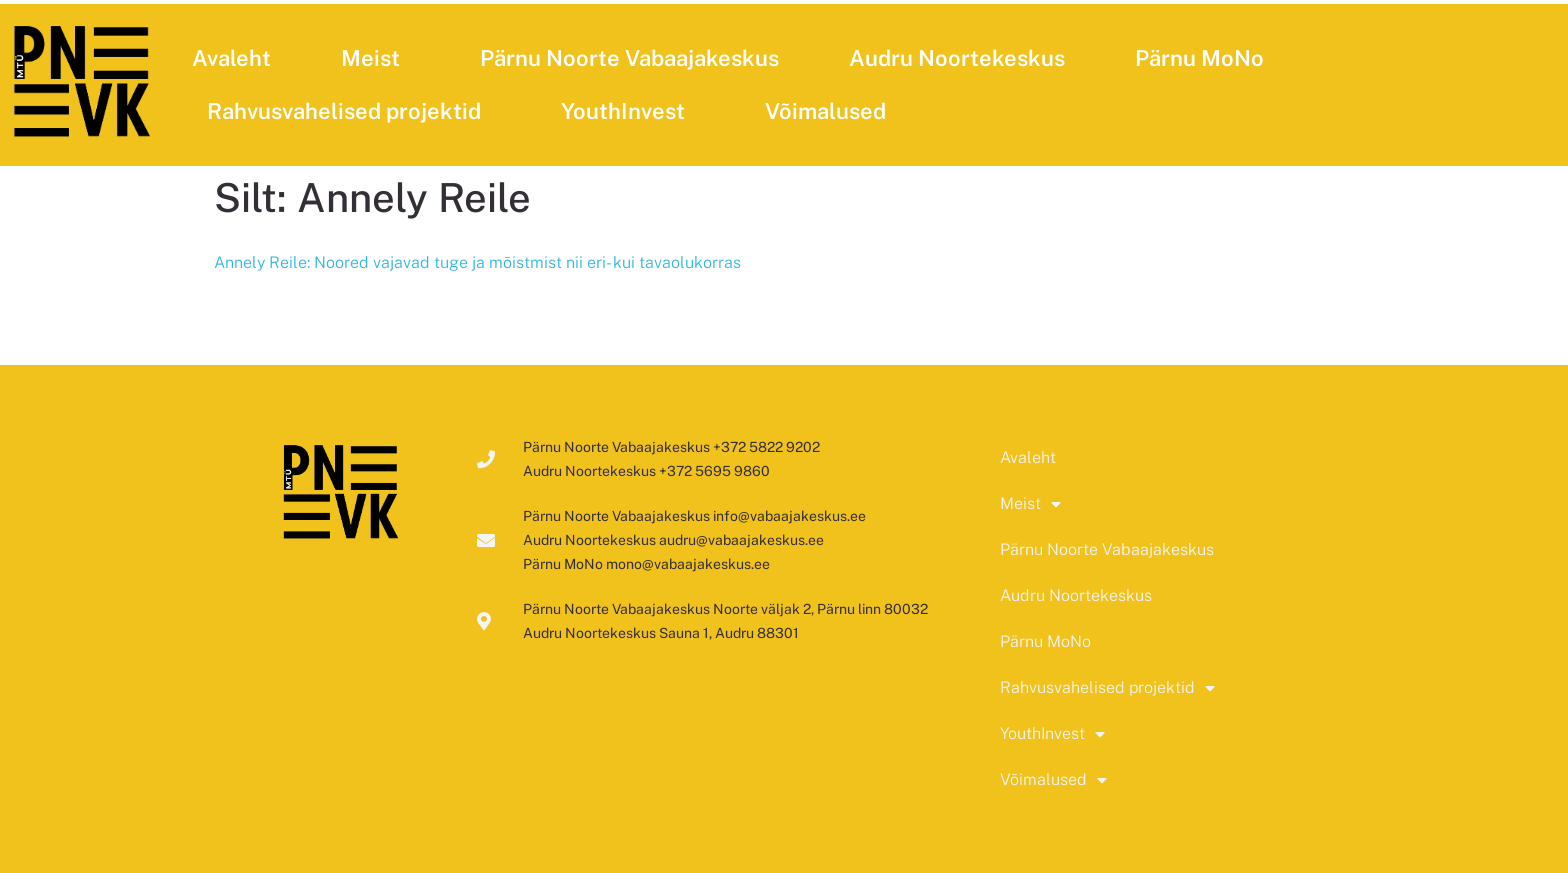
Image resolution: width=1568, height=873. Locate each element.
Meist (375, 58)
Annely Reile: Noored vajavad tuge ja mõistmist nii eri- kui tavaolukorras (477, 262)
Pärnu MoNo (1199, 58)
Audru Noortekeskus (957, 58)
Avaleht (231, 58)
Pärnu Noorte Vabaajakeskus (629, 58)
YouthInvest (628, 111)
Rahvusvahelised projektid (349, 111)
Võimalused (830, 111)
